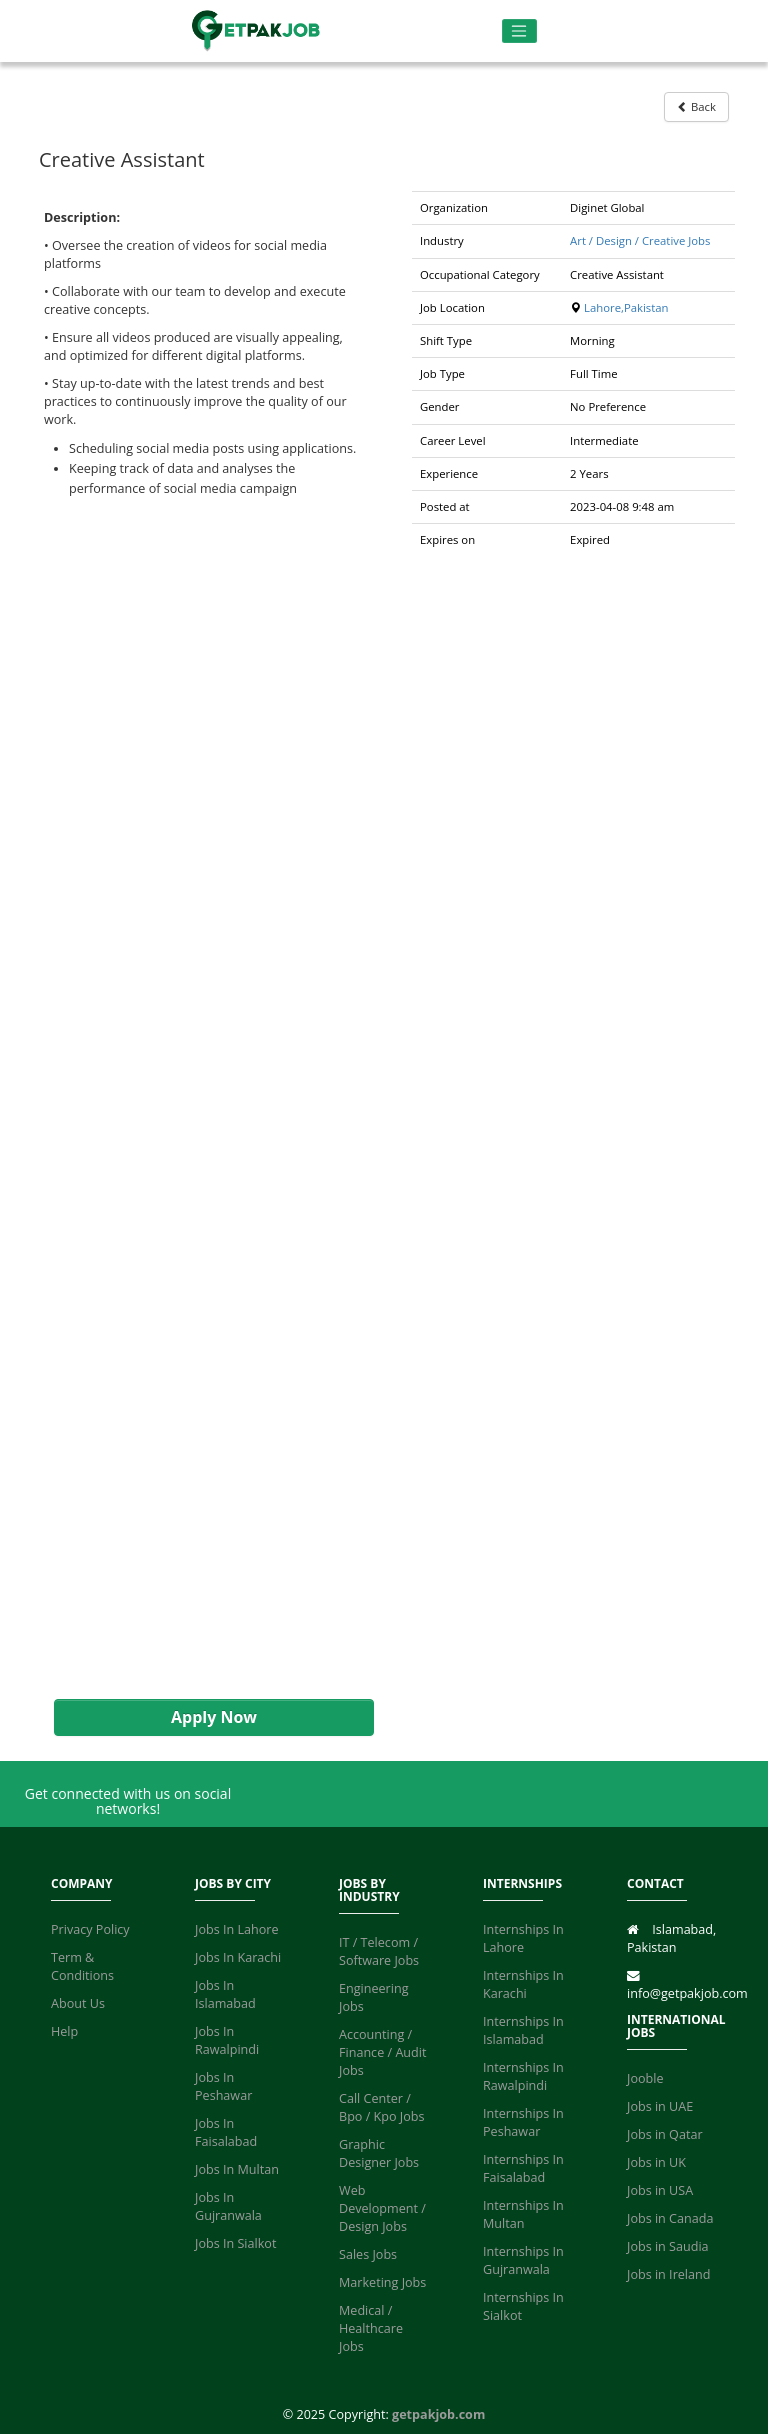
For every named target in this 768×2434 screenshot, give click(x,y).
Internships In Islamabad (523, 2030)
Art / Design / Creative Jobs (640, 240)
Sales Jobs (368, 2254)
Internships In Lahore (523, 1938)
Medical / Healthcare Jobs (371, 2328)
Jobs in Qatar (665, 2134)
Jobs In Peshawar (223, 2086)
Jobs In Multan (237, 2169)
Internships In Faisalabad (523, 2168)
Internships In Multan (523, 2214)
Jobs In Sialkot (235, 2243)
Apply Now (214, 1717)
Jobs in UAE (660, 2106)
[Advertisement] (204, 1099)
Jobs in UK (656, 2162)
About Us (78, 2003)
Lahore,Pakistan (626, 307)
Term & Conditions (82, 1966)
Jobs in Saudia (668, 2246)
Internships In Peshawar (523, 2122)
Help (64, 2031)
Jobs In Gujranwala (228, 2206)
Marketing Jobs (382, 2282)
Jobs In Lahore (237, 1929)
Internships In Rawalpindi (523, 2076)
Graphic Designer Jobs (379, 2153)
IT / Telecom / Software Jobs (379, 1951)
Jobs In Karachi (238, 1957)
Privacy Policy (90, 1929)
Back (696, 106)
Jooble (645, 2078)
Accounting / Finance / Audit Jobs (382, 2052)
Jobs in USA (660, 2190)
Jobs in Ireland (668, 2274)
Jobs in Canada (670, 2218)
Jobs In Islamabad (225, 1994)
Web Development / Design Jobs (382, 2208)
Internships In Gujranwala (523, 2260)
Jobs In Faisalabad (226, 2132)
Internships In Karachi (523, 1984)
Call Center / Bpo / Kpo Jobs (382, 2107)
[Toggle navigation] (519, 31)
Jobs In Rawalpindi (227, 2040)
